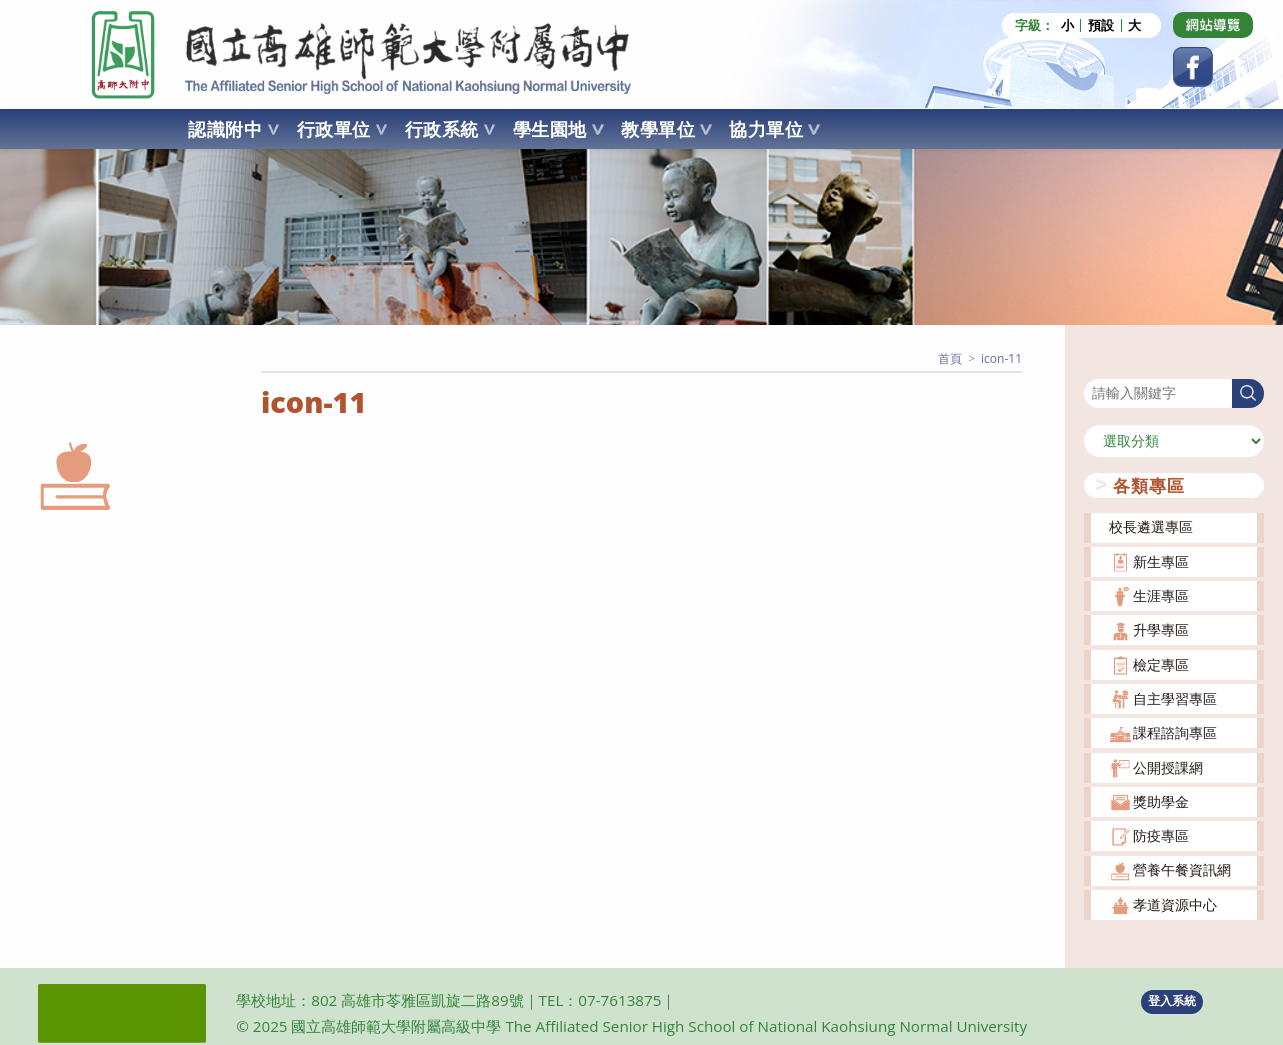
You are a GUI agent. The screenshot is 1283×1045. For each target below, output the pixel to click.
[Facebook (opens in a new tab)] (1193, 67)
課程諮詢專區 (1175, 732)
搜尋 (1098, 365)
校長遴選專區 (1151, 526)
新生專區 (1161, 560)
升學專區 (1161, 629)
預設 (1101, 25)
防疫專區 (1161, 835)
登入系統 (1172, 1000)
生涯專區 (1161, 595)
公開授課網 (1168, 766)
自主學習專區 (1175, 698)
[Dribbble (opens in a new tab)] (1213, 25)
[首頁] (950, 358)
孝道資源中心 (1175, 903)
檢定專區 (1161, 663)
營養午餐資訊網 (1182, 869)
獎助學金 (1161, 800)
